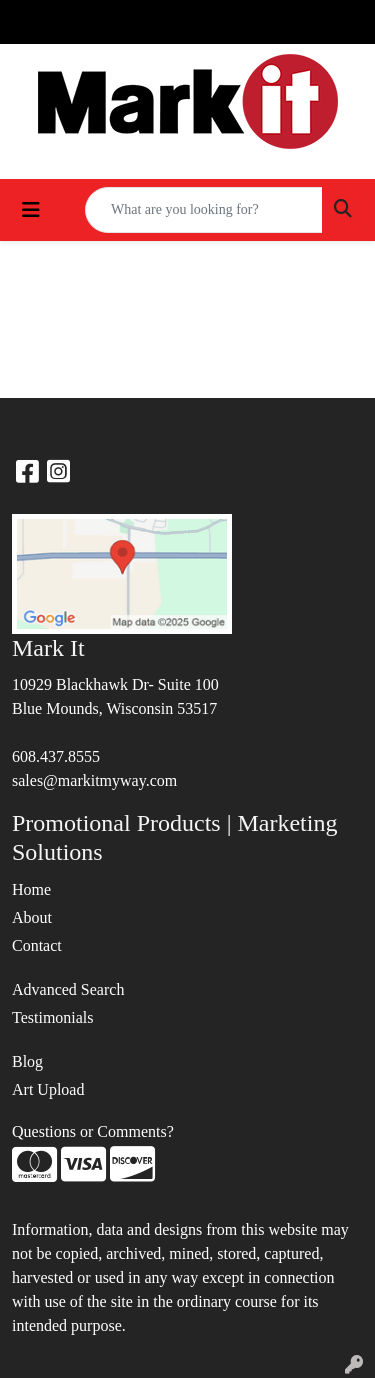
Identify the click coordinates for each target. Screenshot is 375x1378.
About (32, 917)
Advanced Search (68, 989)
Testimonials (53, 1017)
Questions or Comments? (93, 1131)
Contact (37, 945)
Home (31, 889)
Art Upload (48, 1089)
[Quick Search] (204, 210)
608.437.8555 (56, 756)
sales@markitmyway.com (94, 780)
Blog (27, 1061)
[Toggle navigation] (31, 210)
